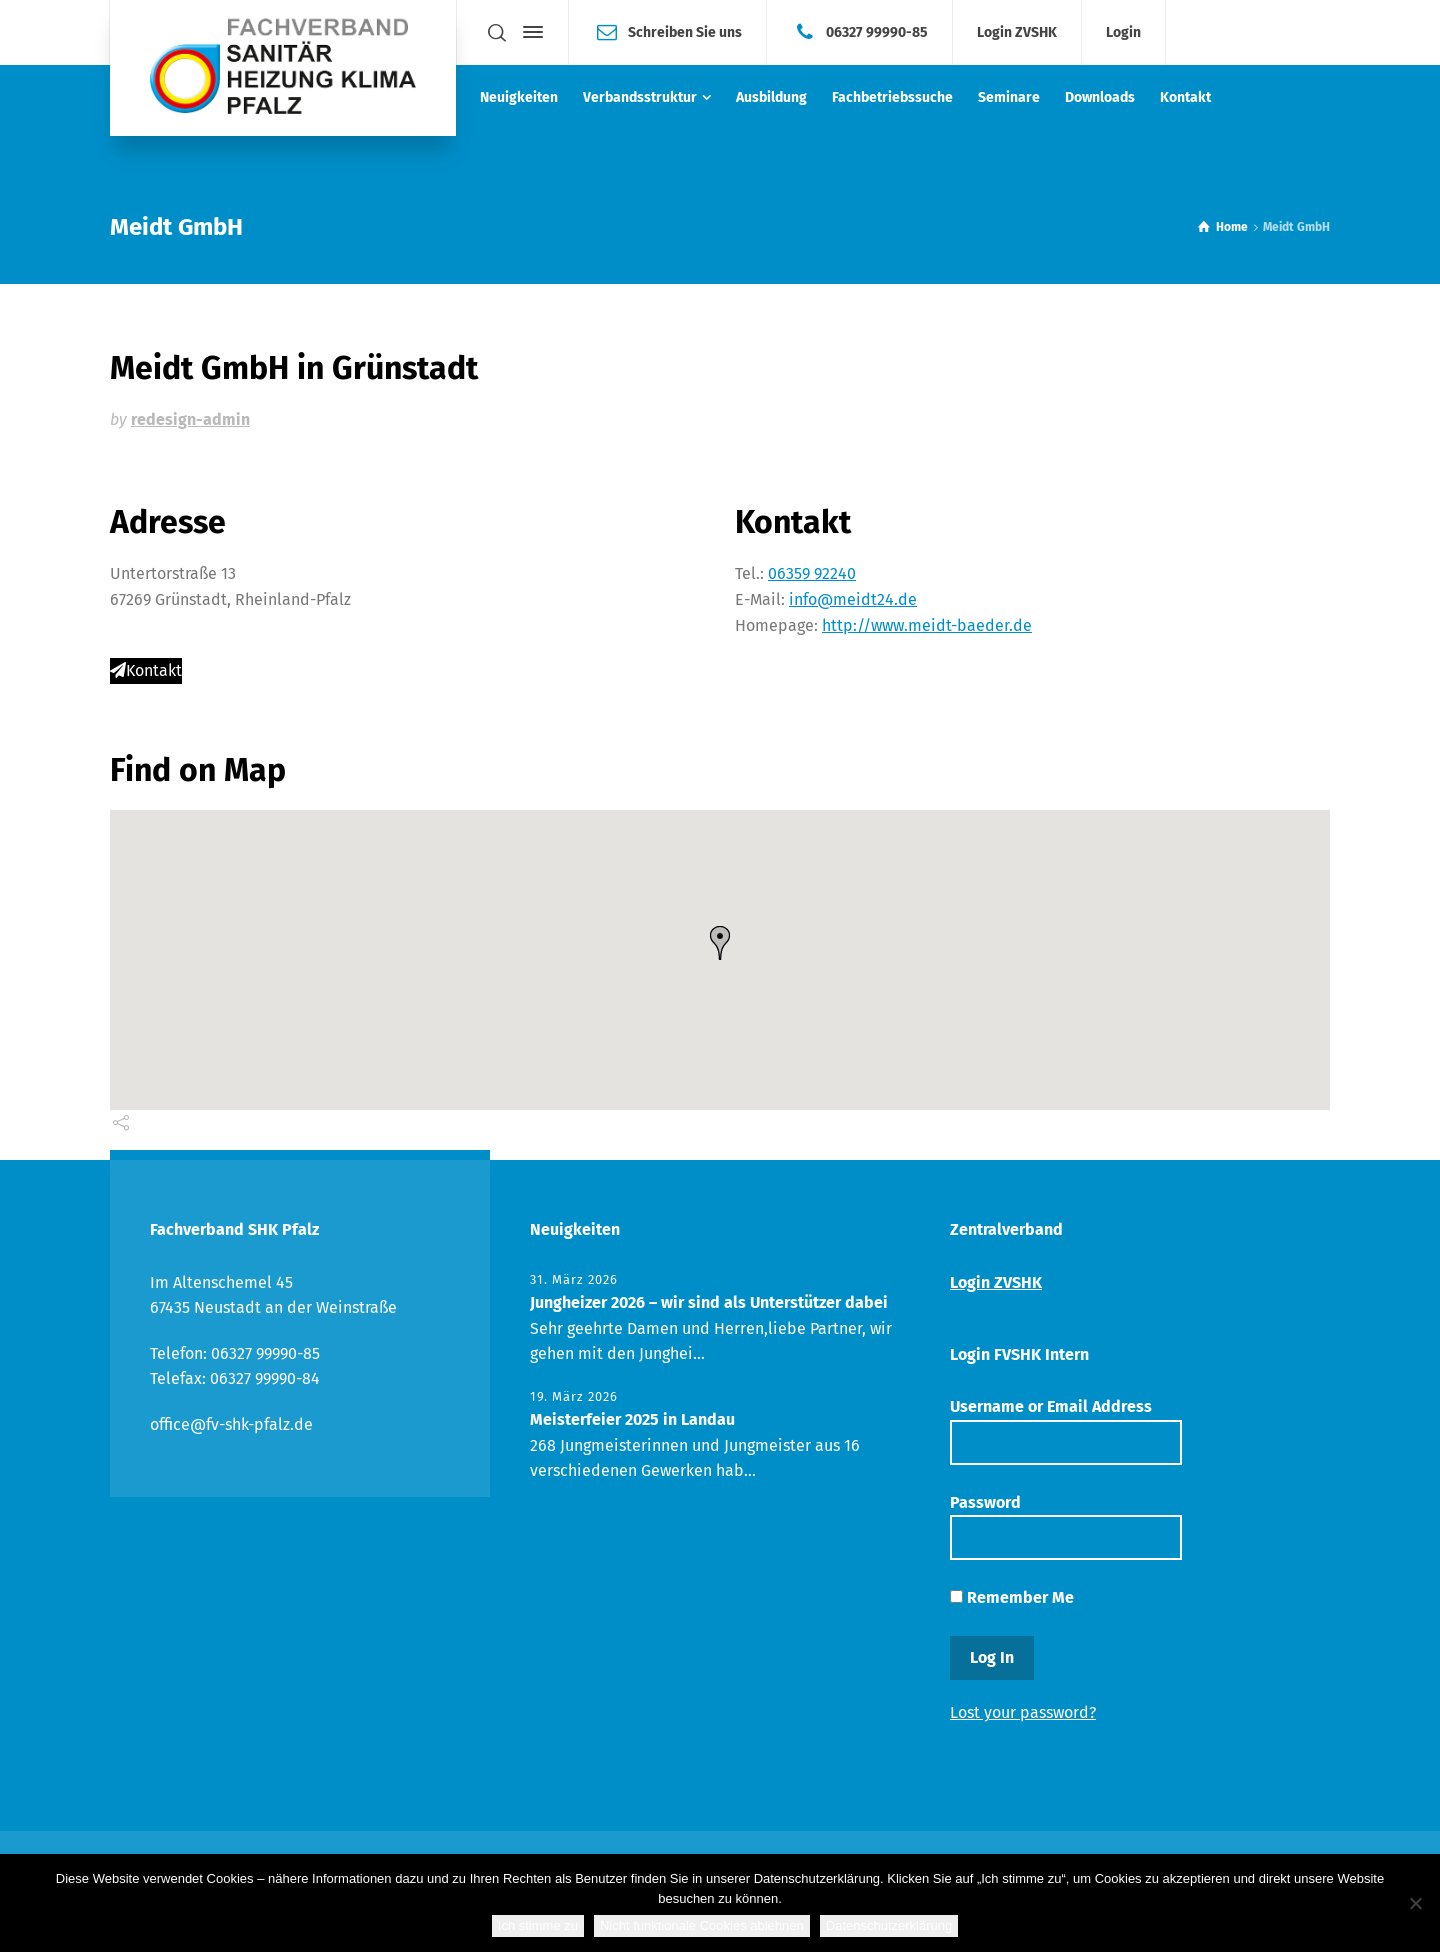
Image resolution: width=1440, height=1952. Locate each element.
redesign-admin (190, 419)
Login (1123, 33)
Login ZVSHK (1017, 33)
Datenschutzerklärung (889, 1925)
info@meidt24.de (853, 599)
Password (1066, 1526)
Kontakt (146, 670)
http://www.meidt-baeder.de (927, 625)
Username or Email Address (1066, 1430)
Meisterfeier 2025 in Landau (632, 1419)
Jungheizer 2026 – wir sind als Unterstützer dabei (709, 1302)
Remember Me (1012, 1597)
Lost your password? (1023, 1712)
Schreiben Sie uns (685, 31)
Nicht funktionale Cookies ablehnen (702, 1925)
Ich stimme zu (538, 1925)
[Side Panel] (529, 32)
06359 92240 (812, 573)
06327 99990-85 (877, 31)
